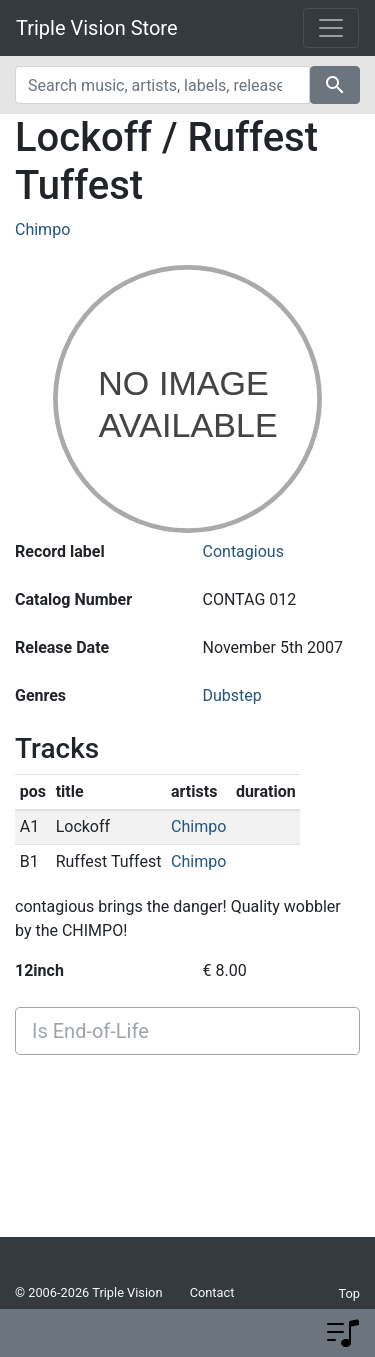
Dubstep (232, 695)
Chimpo (42, 229)
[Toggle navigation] (331, 28)
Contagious (243, 551)
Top (349, 1293)
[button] (343, 1333)
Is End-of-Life (90, 1031)
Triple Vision (127, 1292)
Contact (212, 1292)
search (335, 85)
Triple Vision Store (97, 28)
